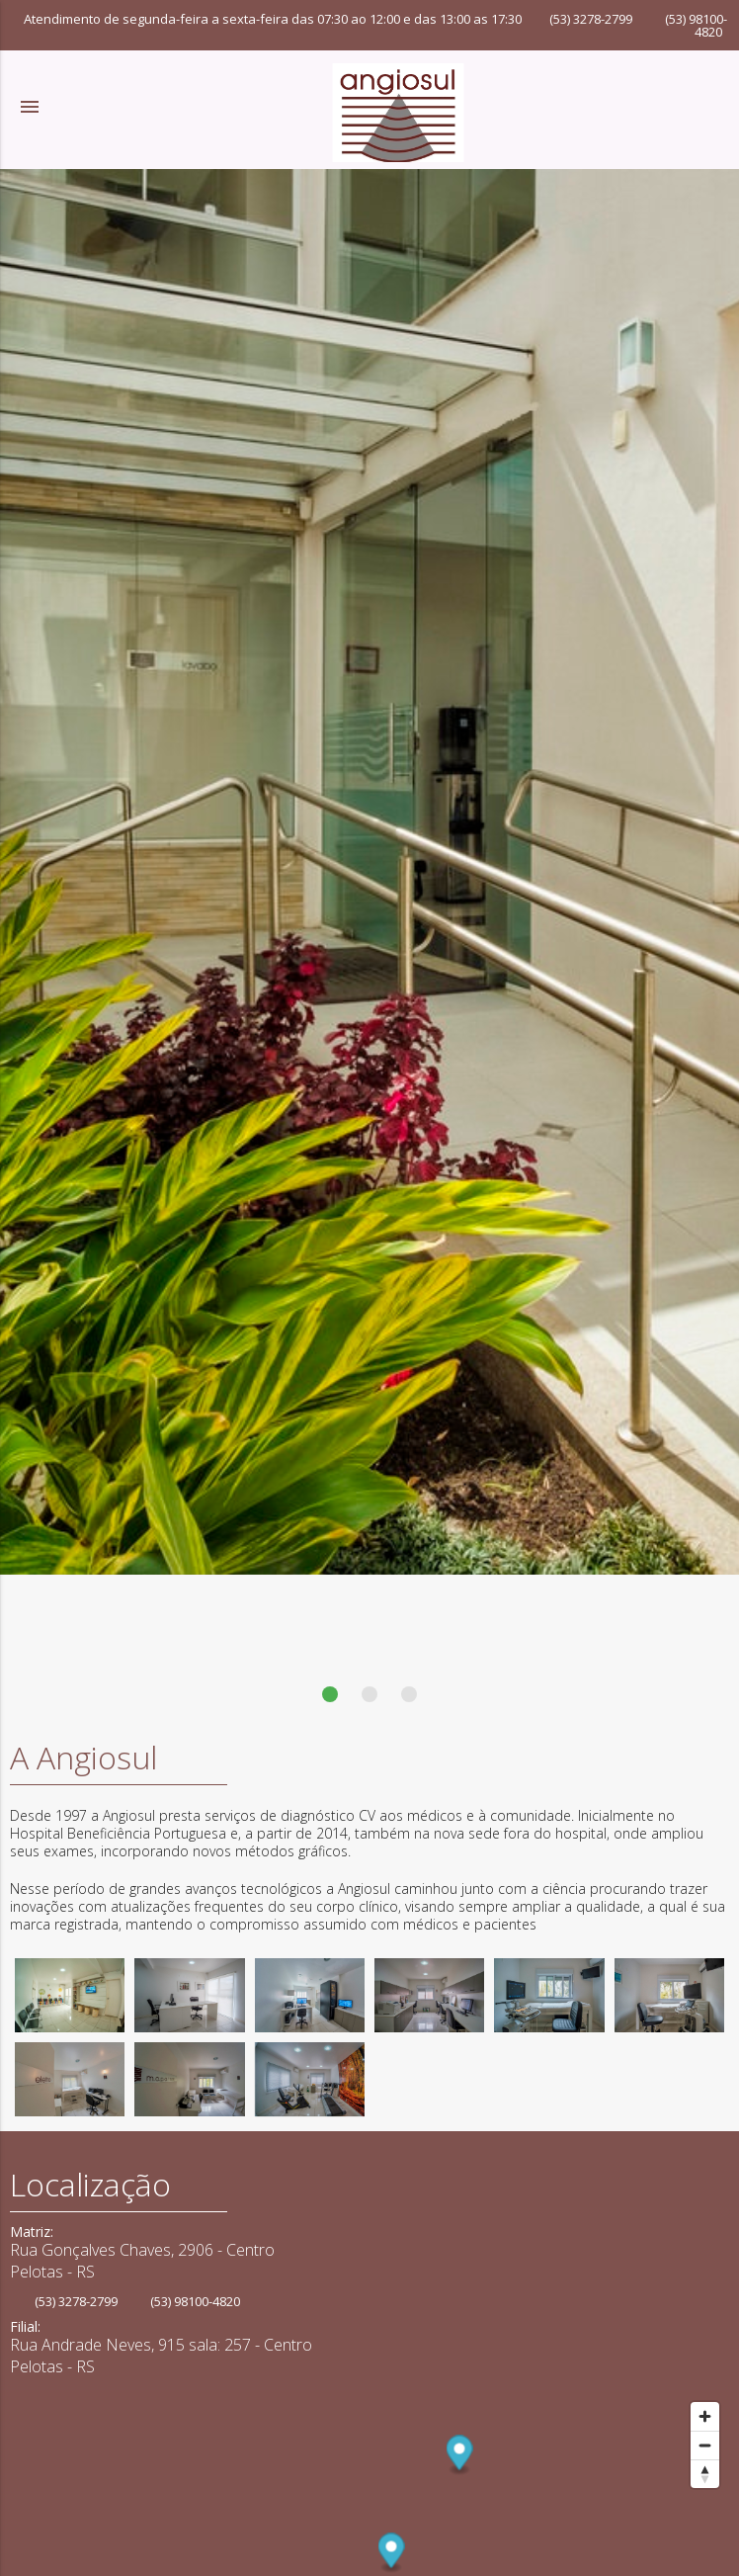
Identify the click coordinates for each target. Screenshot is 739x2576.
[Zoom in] (705, 2416)
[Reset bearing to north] (705, 2473)
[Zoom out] (705, 2445)
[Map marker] (460, 2456)
